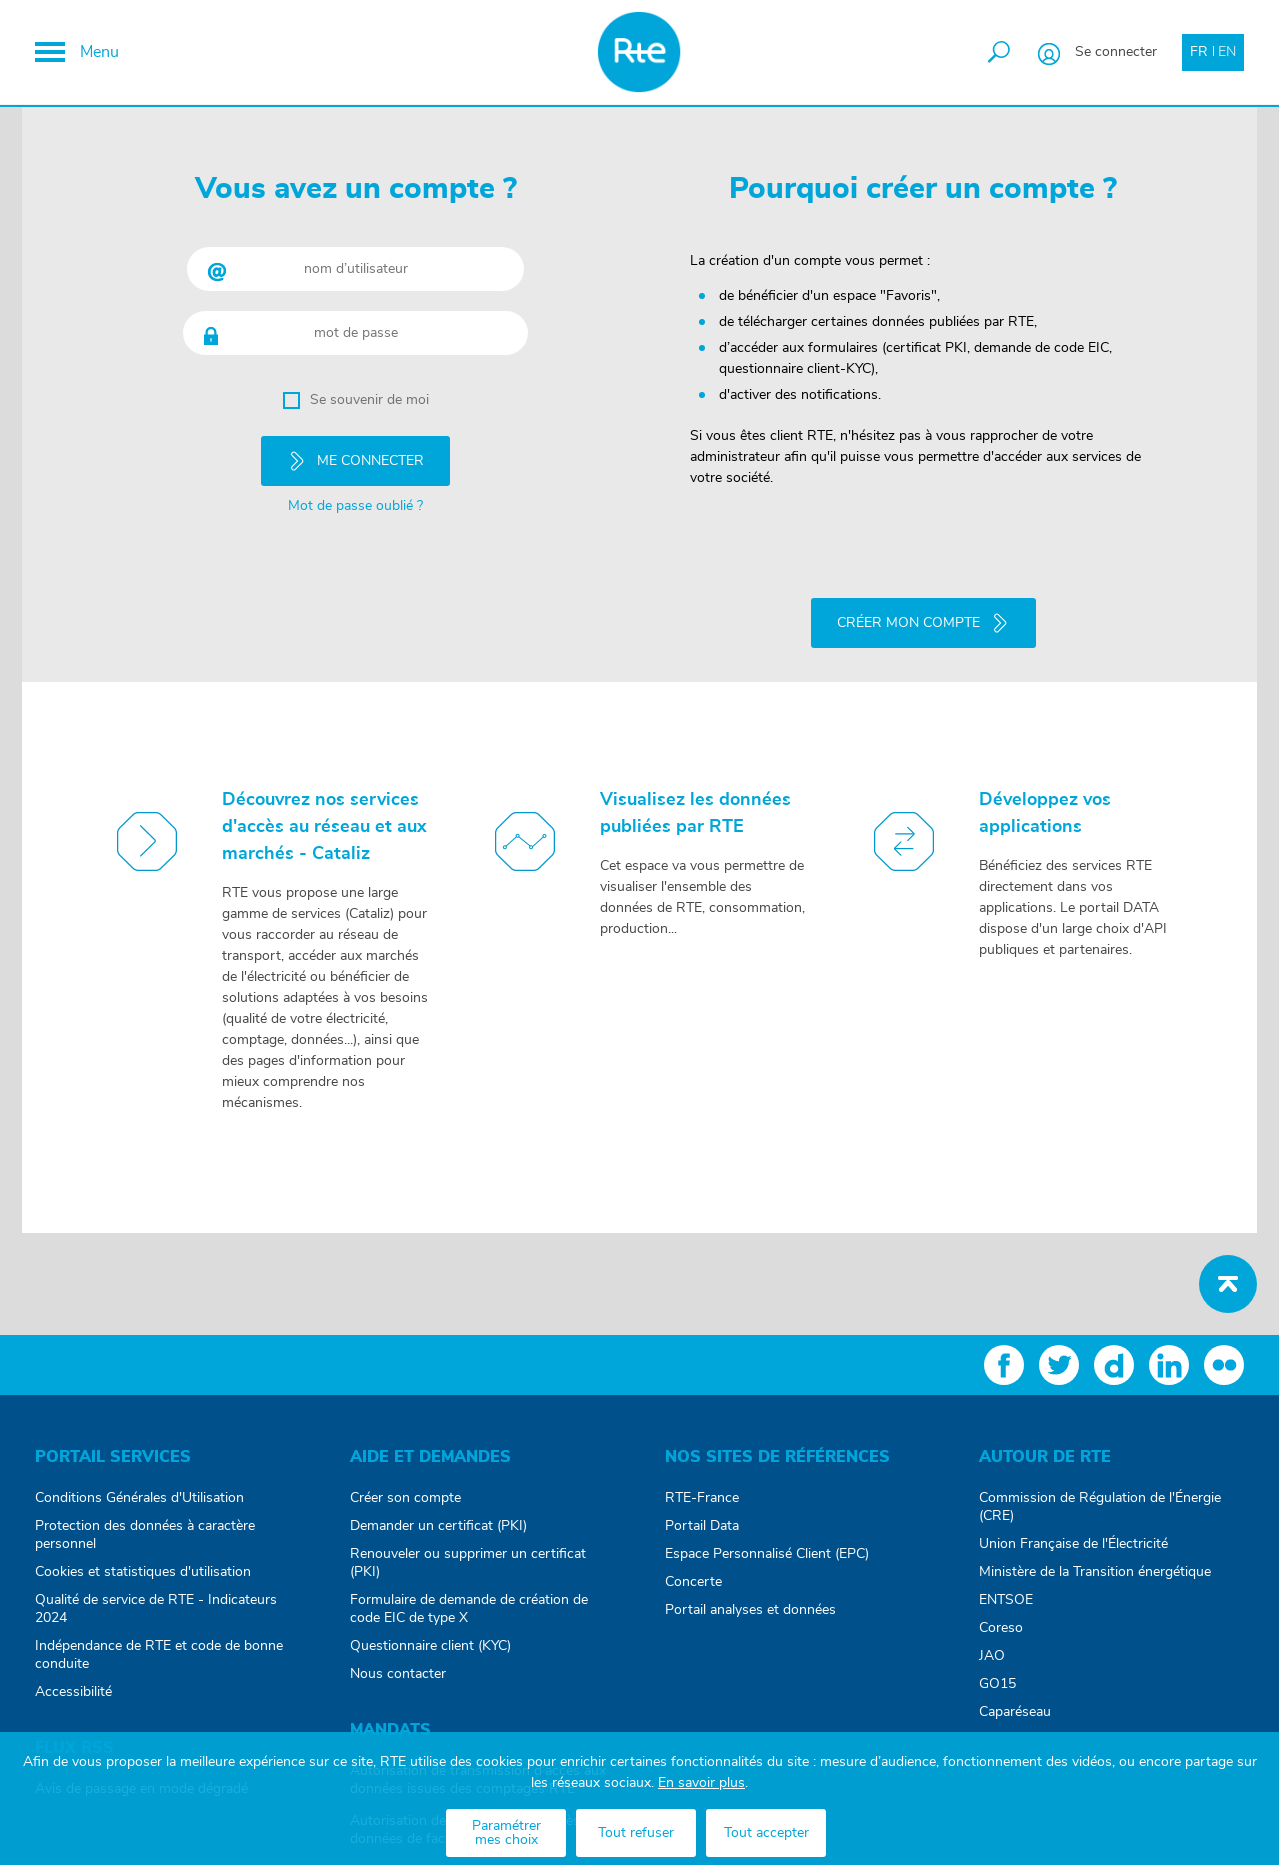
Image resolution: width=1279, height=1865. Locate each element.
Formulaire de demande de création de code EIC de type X (469, 1600)
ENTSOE (1006, 1591)
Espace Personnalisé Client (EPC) (767, 1545)
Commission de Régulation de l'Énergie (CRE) (1100, 1498)
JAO (992, 1647)
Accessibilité (73, 1683)
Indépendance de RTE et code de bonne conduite (159, 1646)
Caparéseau (1015, 1703)
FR (1199, 52)
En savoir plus (701, 1783)
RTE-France (702, 1489)
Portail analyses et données (750, 1601)
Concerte (693, 1573)
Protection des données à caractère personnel (145, 1526)
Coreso (1001, 1619)
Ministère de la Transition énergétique (1095, 1563)
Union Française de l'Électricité (1073, 1535)
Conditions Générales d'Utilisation (139, 1489)
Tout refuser (636, 1833)
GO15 (997, 1675)
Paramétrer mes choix (506, 1833)
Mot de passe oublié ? (355, 501)
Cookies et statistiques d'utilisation (143, 1563)
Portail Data (702, 1517)
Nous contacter (398, 1665)
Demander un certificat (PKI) (438, 1517)
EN (1227, 52)
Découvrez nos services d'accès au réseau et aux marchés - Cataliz (324, 818)
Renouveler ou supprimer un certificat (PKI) (468, 1554)
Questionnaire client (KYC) (430, 1637)
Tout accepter (766, 1833)
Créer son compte (405, 1489)
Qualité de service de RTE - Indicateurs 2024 (156, 1600)
